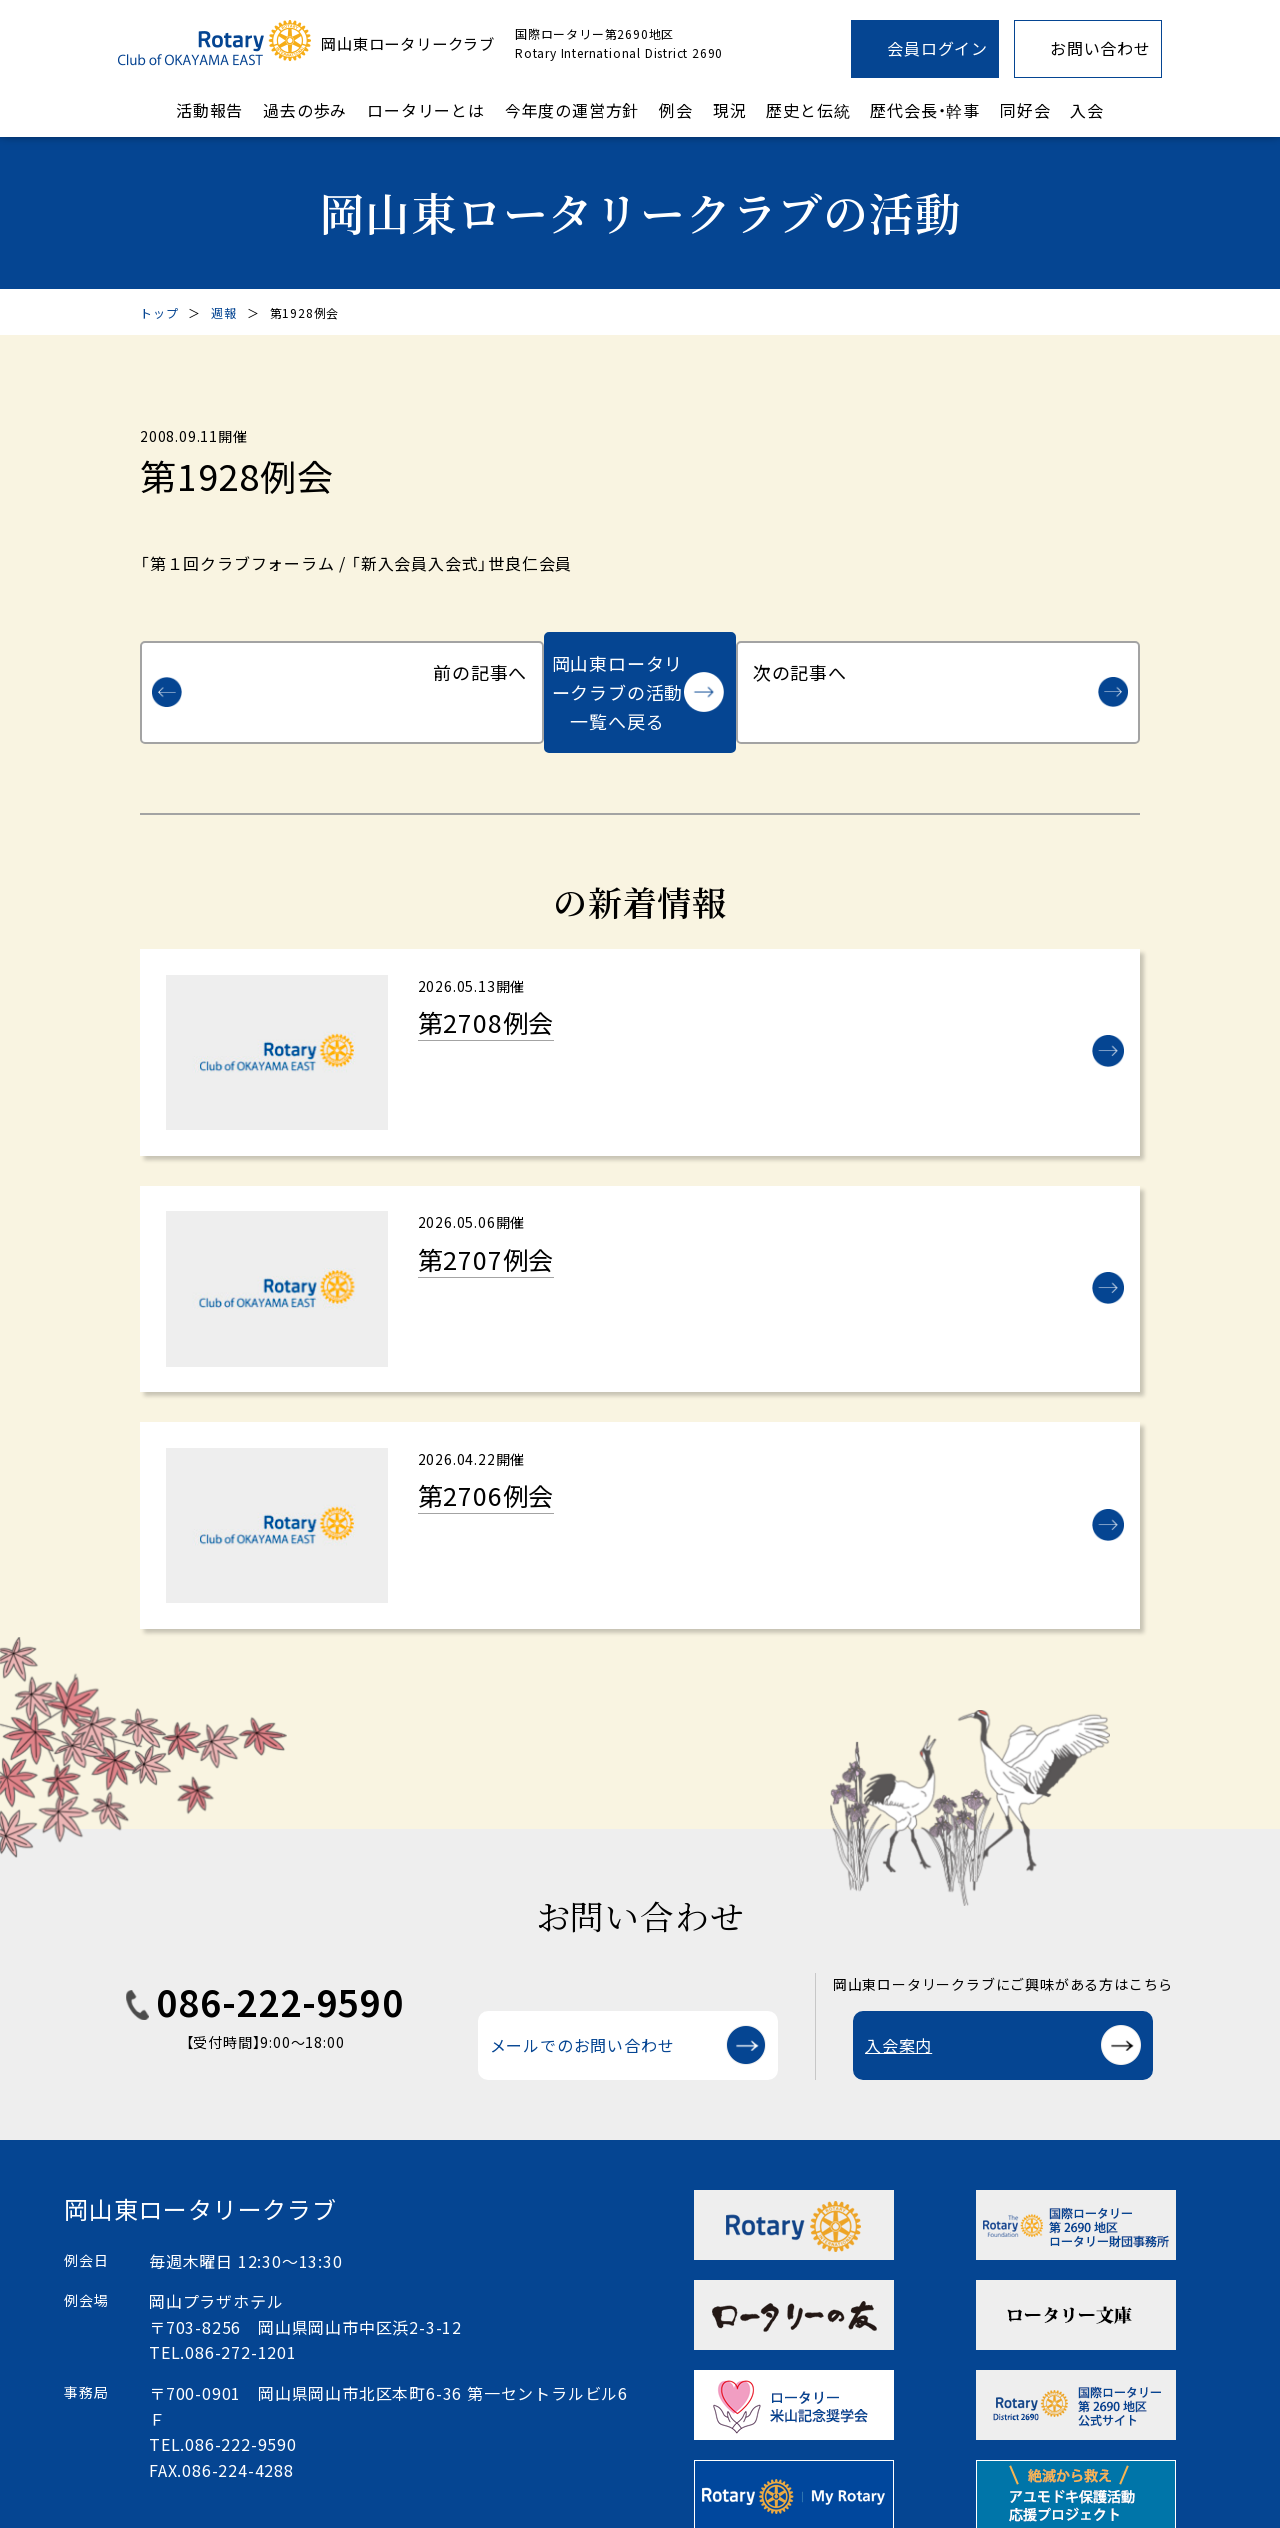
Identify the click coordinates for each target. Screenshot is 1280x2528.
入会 (1087, 110)
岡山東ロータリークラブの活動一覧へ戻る (617, 663)
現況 (730, 110)
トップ (159, 312)
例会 (676, 110)
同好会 (1025, 110)
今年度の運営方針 (572, 110)
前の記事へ (256, 663)
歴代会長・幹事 (925, 110)
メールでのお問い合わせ (582, 2013)
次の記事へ (1024, 663)
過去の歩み (305, 110)
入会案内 (898, 2013)
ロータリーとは (426, 110)
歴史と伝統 (808, 110)
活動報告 (209, 110)
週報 (224, 312)
